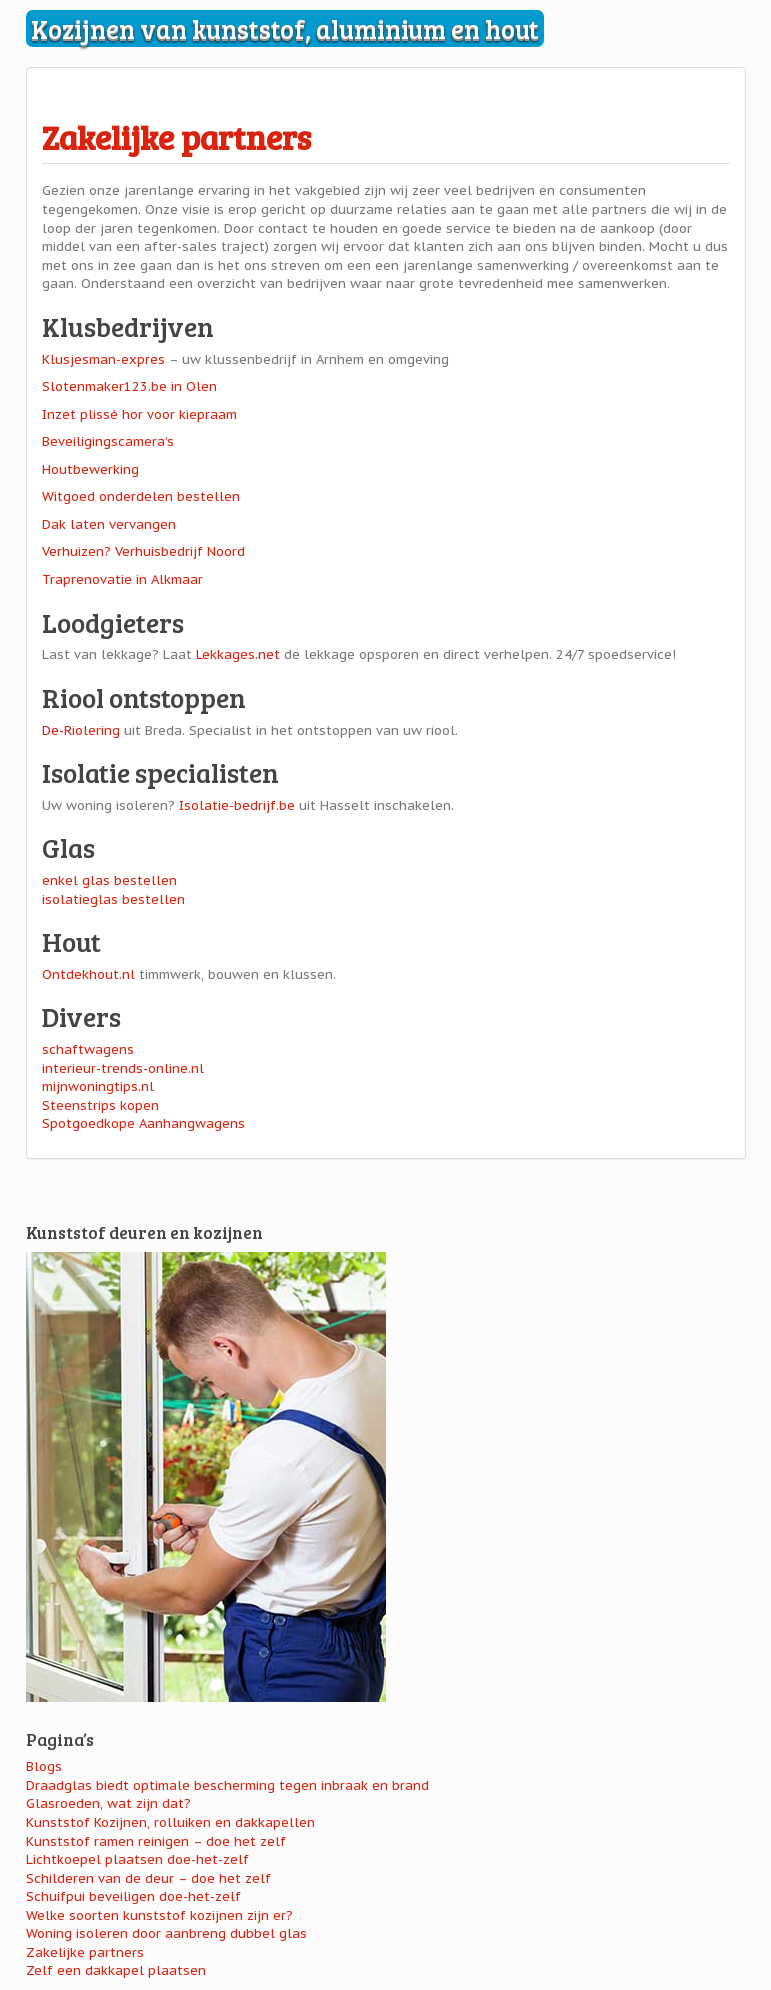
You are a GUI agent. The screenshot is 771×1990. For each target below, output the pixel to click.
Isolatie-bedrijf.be (237, 805)
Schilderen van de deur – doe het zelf (148, 1878)
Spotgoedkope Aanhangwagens (143, 1123)
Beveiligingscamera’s (108, 441)
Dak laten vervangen (109, 524)
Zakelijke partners (176, 136)
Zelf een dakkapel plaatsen (116, 1970)
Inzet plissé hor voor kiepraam (139, 414)
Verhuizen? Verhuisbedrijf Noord (143, 551)
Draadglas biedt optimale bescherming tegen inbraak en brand (227, 1785)
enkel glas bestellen (109, 880)
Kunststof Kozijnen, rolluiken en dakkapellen (170, 1822)
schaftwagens (88, 1049)
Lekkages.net (238, 654)
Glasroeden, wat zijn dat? (108, 1803)
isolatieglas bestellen (113, 899)
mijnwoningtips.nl (98, 1086)
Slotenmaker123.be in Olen (129, 386)
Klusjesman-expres (103, 359)
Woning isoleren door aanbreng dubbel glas (166, 1933)
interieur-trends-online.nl (123, 1068)
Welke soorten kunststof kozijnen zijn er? (159, 1915)
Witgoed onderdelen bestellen (141, 496)
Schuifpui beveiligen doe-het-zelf (133, 1896)
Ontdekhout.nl (88, 974)
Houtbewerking (90, 469)
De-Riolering (81, 730)
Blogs (44, 1766)
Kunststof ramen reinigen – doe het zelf (156, 1841)
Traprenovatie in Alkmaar (122, 579)
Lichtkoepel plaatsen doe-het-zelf (137, 1859)
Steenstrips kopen (100, 1105)
